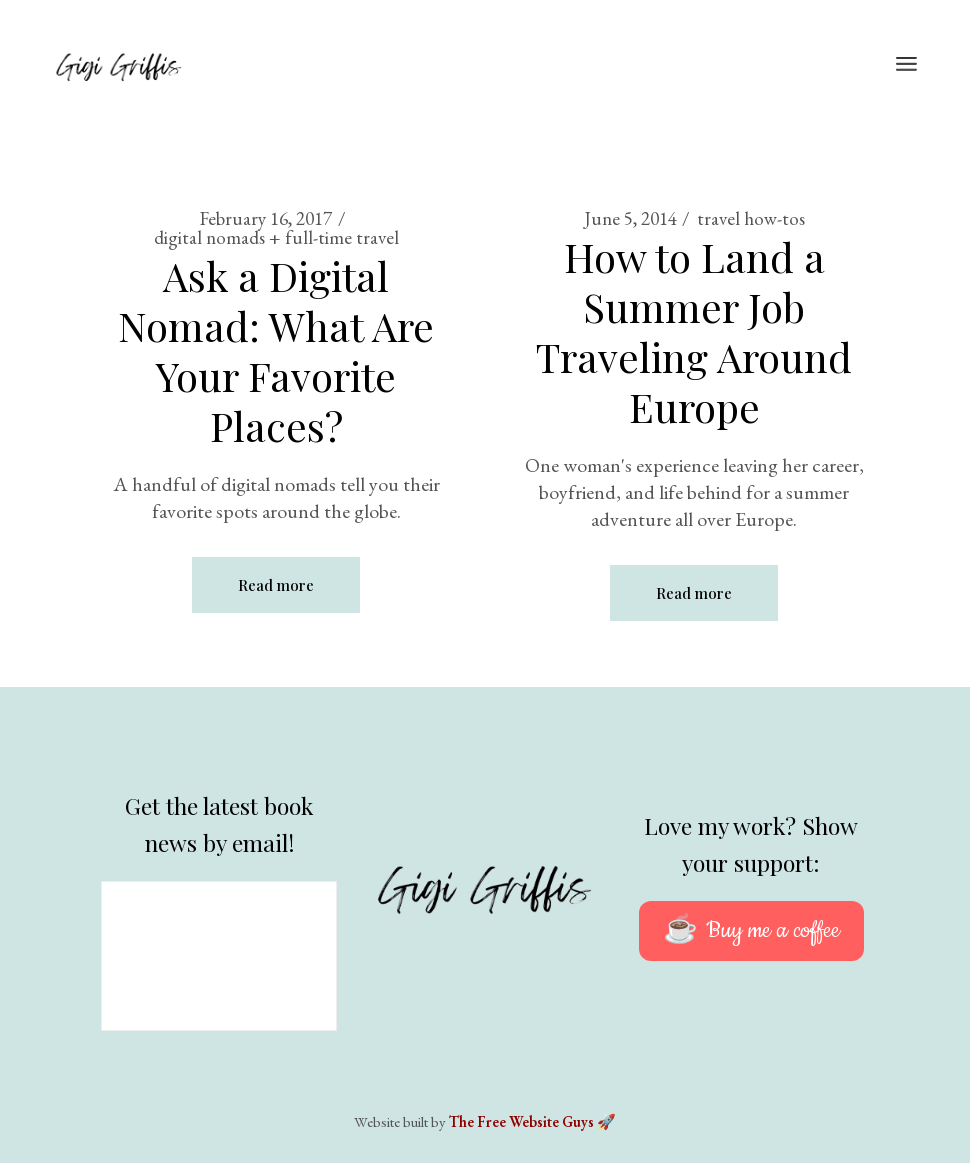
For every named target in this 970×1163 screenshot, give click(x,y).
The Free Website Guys (521, 1121)
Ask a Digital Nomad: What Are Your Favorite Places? (276, 350)
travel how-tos (751, 218)
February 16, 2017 (266, 218)
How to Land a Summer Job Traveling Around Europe (694, 331)
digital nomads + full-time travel (276, 237)
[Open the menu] (906, 65)
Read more (276, 585)
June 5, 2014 (630, 218)
